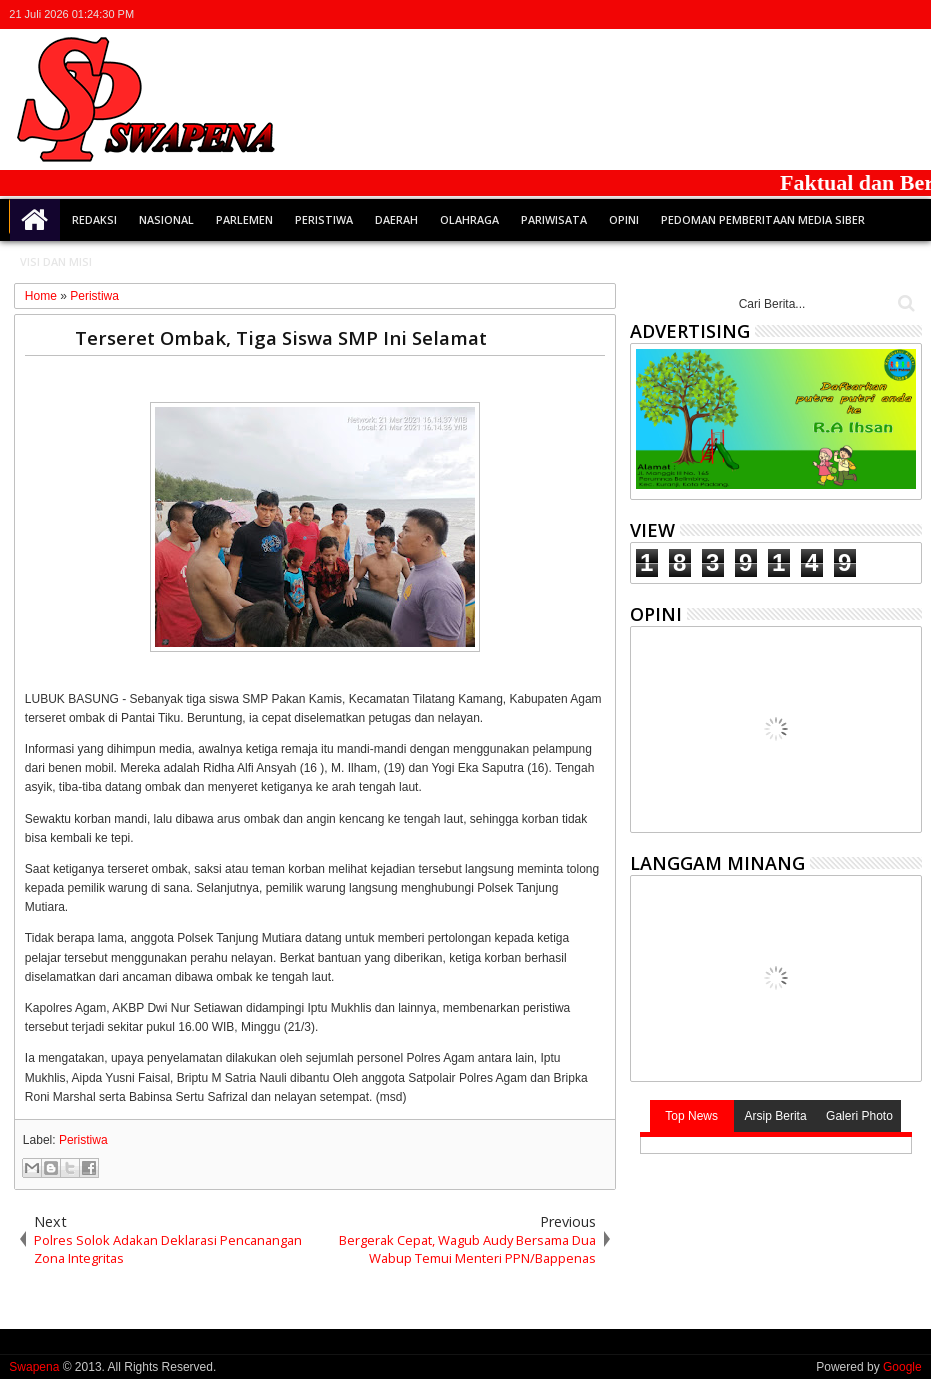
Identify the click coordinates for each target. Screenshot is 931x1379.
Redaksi (94, 219)
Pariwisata (554, 219)
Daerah (396, 219)
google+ (857, 14)
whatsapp (909, 14)
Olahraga (469, 219)
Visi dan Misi (56, 261)
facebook (831, 14)
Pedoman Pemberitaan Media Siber (763, 219)
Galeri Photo (859, 1116)
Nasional (166, 219)
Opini (624, 219)
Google (902, 1367)
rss (883, 14)
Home (35, 220)
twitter (805, 14)
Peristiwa (324, 219)
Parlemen (244, 219)
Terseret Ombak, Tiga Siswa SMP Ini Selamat (281, 337)
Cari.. (904, 303)
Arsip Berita (776, 1116)
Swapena (34, 1367)
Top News (691, 1116)
